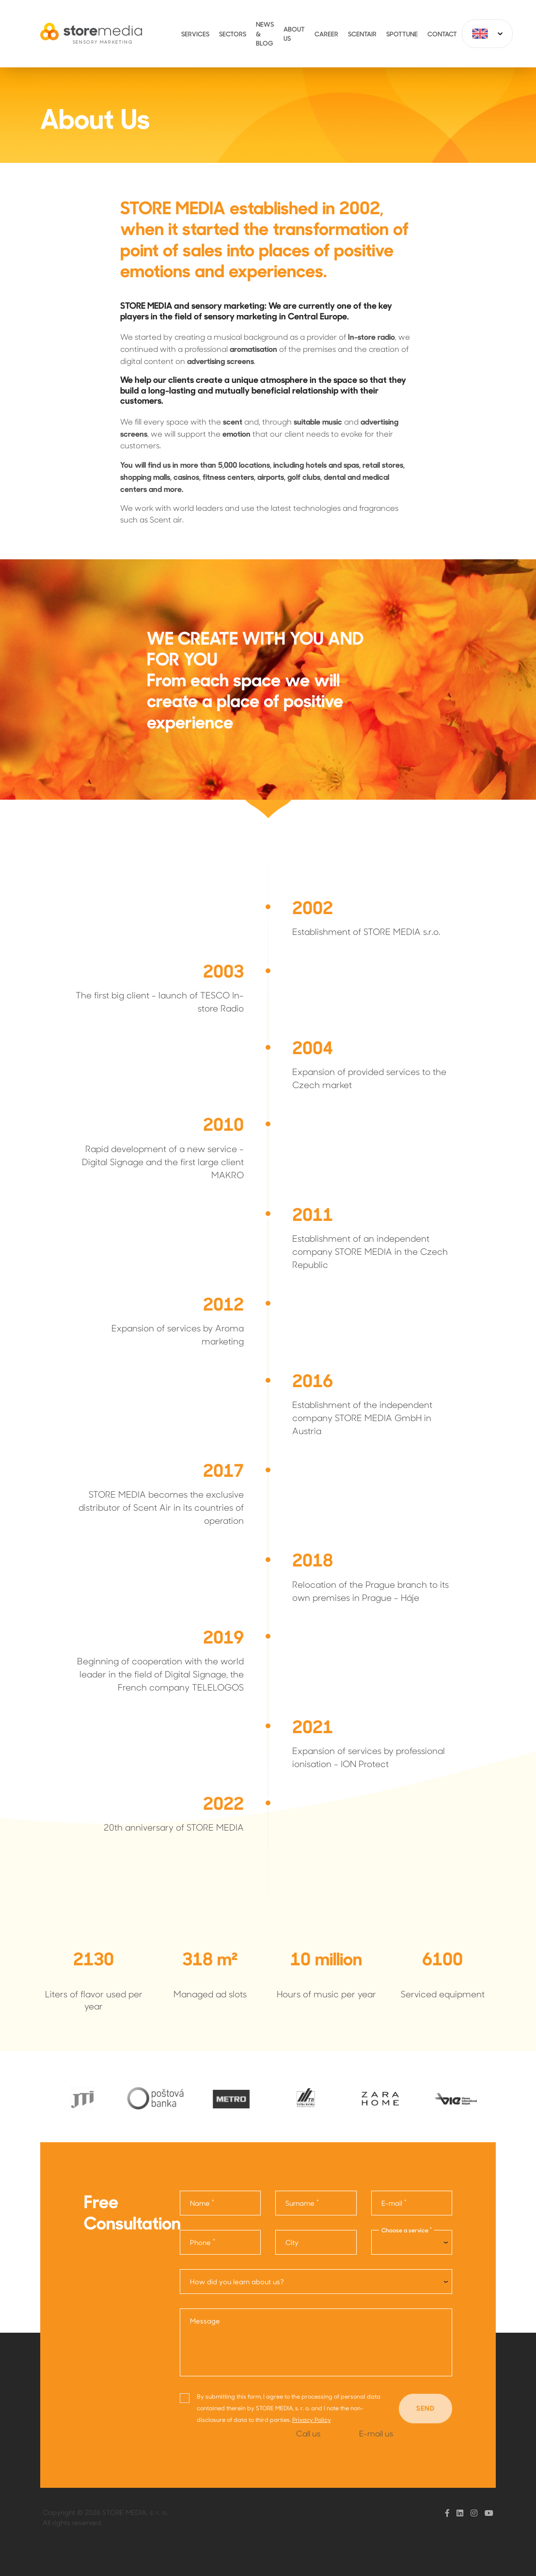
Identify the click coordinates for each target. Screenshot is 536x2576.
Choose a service (406, 2230)
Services (195, 34)
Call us (308, 2433)
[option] (80, 2098)
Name (202, 2203)
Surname (302, 2203)
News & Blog (265, 33)
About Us (294, 34)
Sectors (232, 34)
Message (205, 2320)
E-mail (394, 2203)
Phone (202, 2242)
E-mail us (376, 2433)
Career (326, 34)
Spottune (402, 34)
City (292, 2242)
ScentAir (362, 34)
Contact (442, 34)
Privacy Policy (311, 2419)
